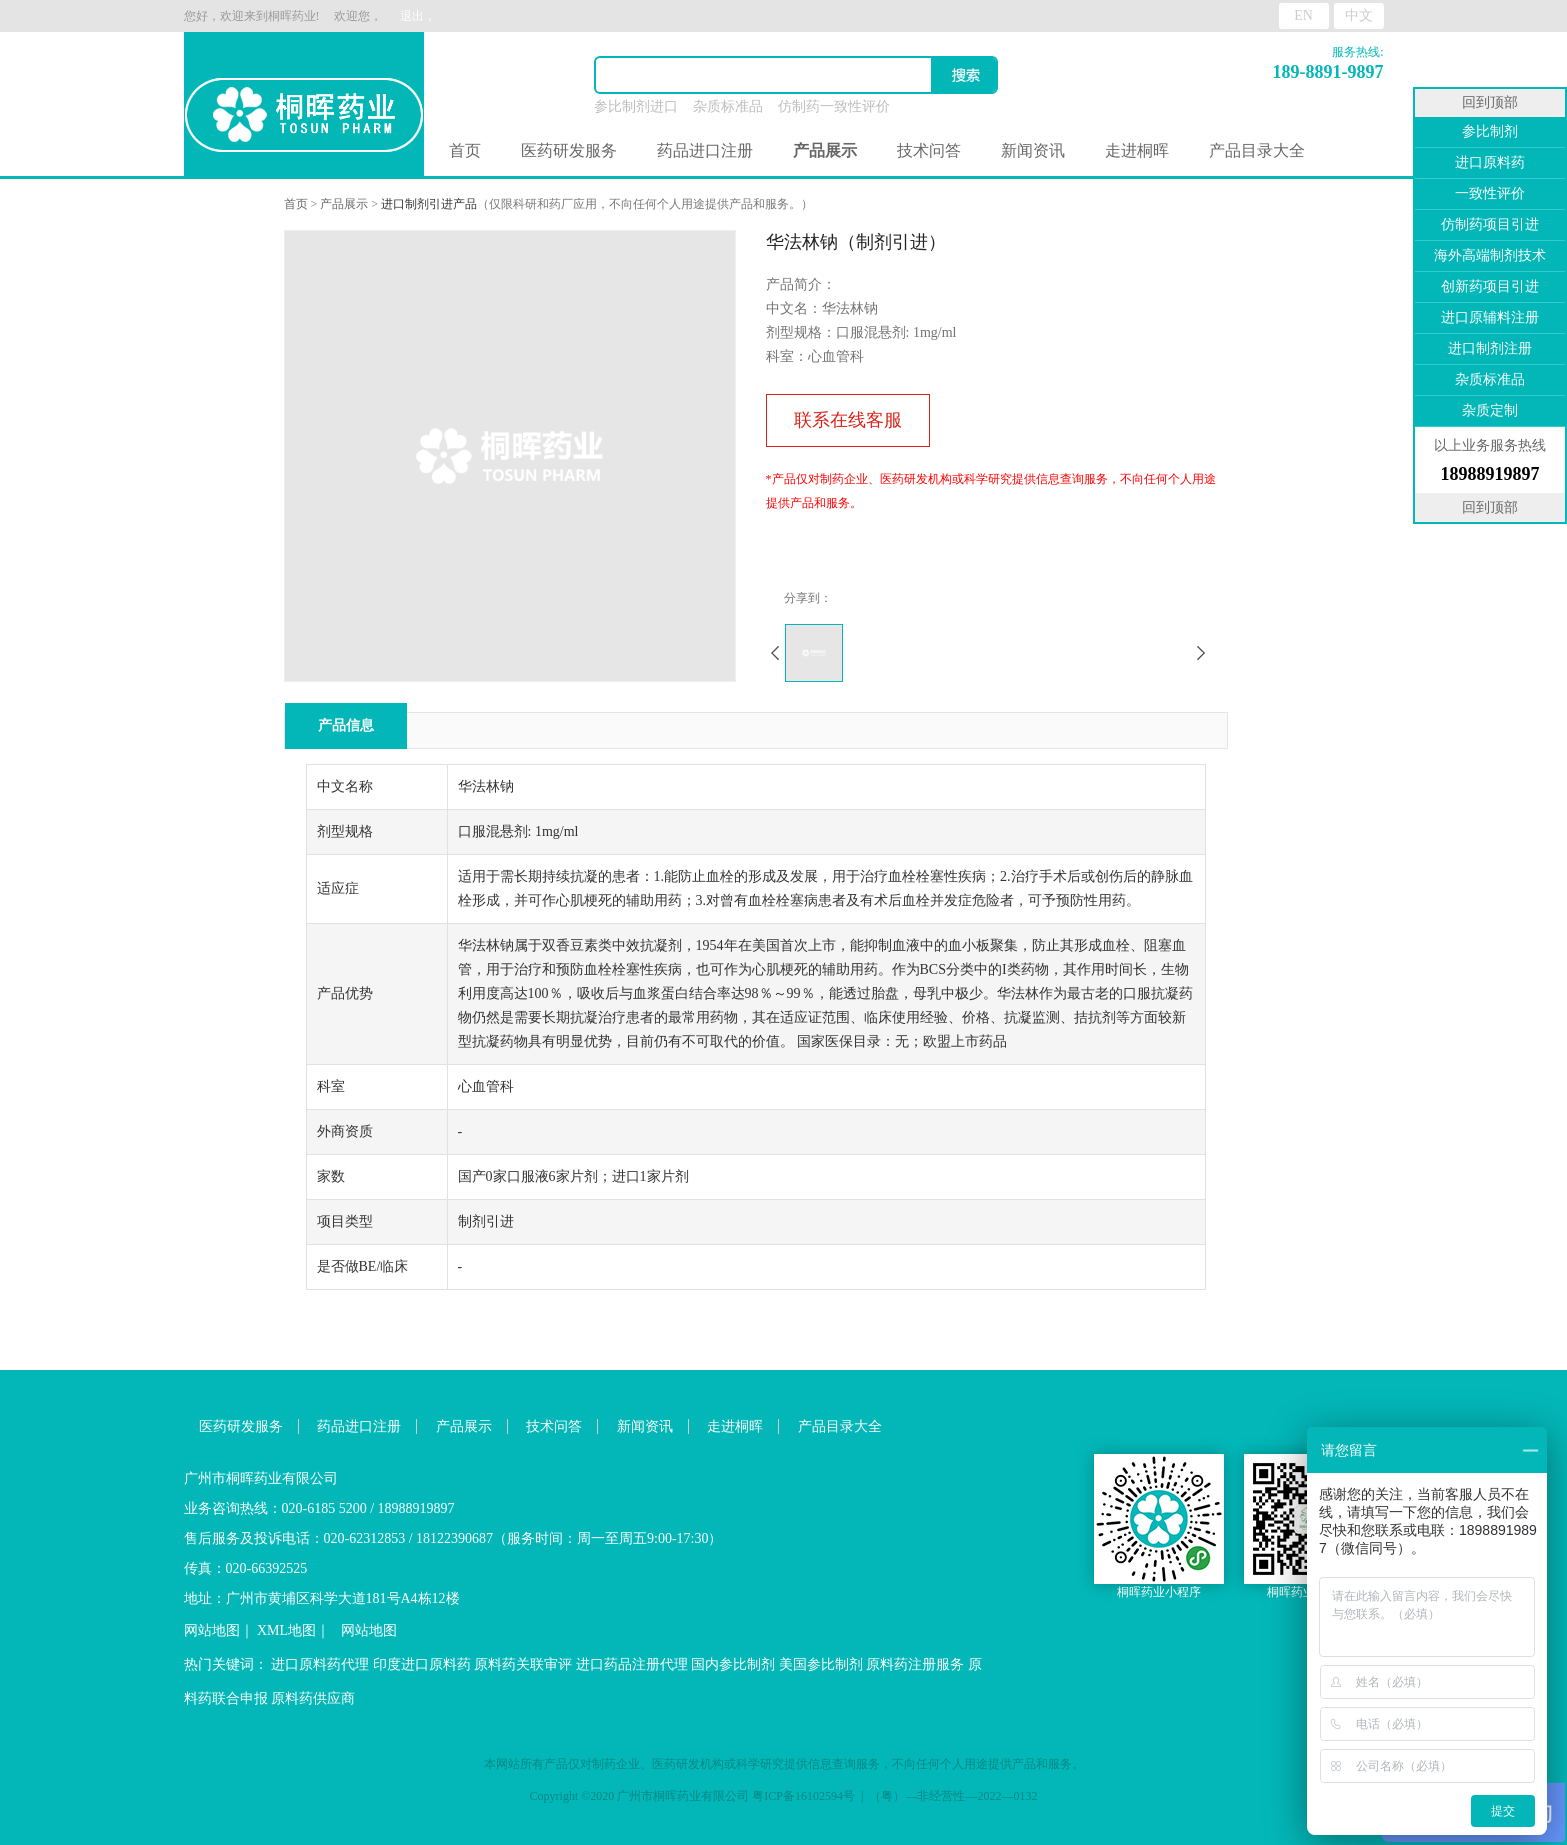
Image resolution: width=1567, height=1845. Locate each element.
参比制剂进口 (636, 106)
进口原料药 (1490, 162)
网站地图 (212, 1630)
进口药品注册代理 (632, 1664)
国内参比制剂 (733, 1664)
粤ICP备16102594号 (803, 1796)
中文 (1359, 15)
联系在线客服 (848, 420)
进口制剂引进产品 (429, 204)
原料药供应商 (313, 1698)
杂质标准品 (728, 106)
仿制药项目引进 (1490, 224)
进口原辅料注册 (1490, 317)
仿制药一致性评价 (834, 106)
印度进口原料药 (422, 1664)
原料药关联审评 (523, 1664)
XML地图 (286, 1630)
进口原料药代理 (320, 1664)
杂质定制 (1490, 410)
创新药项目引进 (1490, 286)
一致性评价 (1490, 193)
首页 (465, 150)
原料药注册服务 (915, 1664)
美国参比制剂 (821, 1664)
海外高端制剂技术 (1490, 255)
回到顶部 (1490, 102)
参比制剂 (1490, 131)
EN (1303, 15)
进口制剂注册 (1490, 348)
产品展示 (344, 204)
